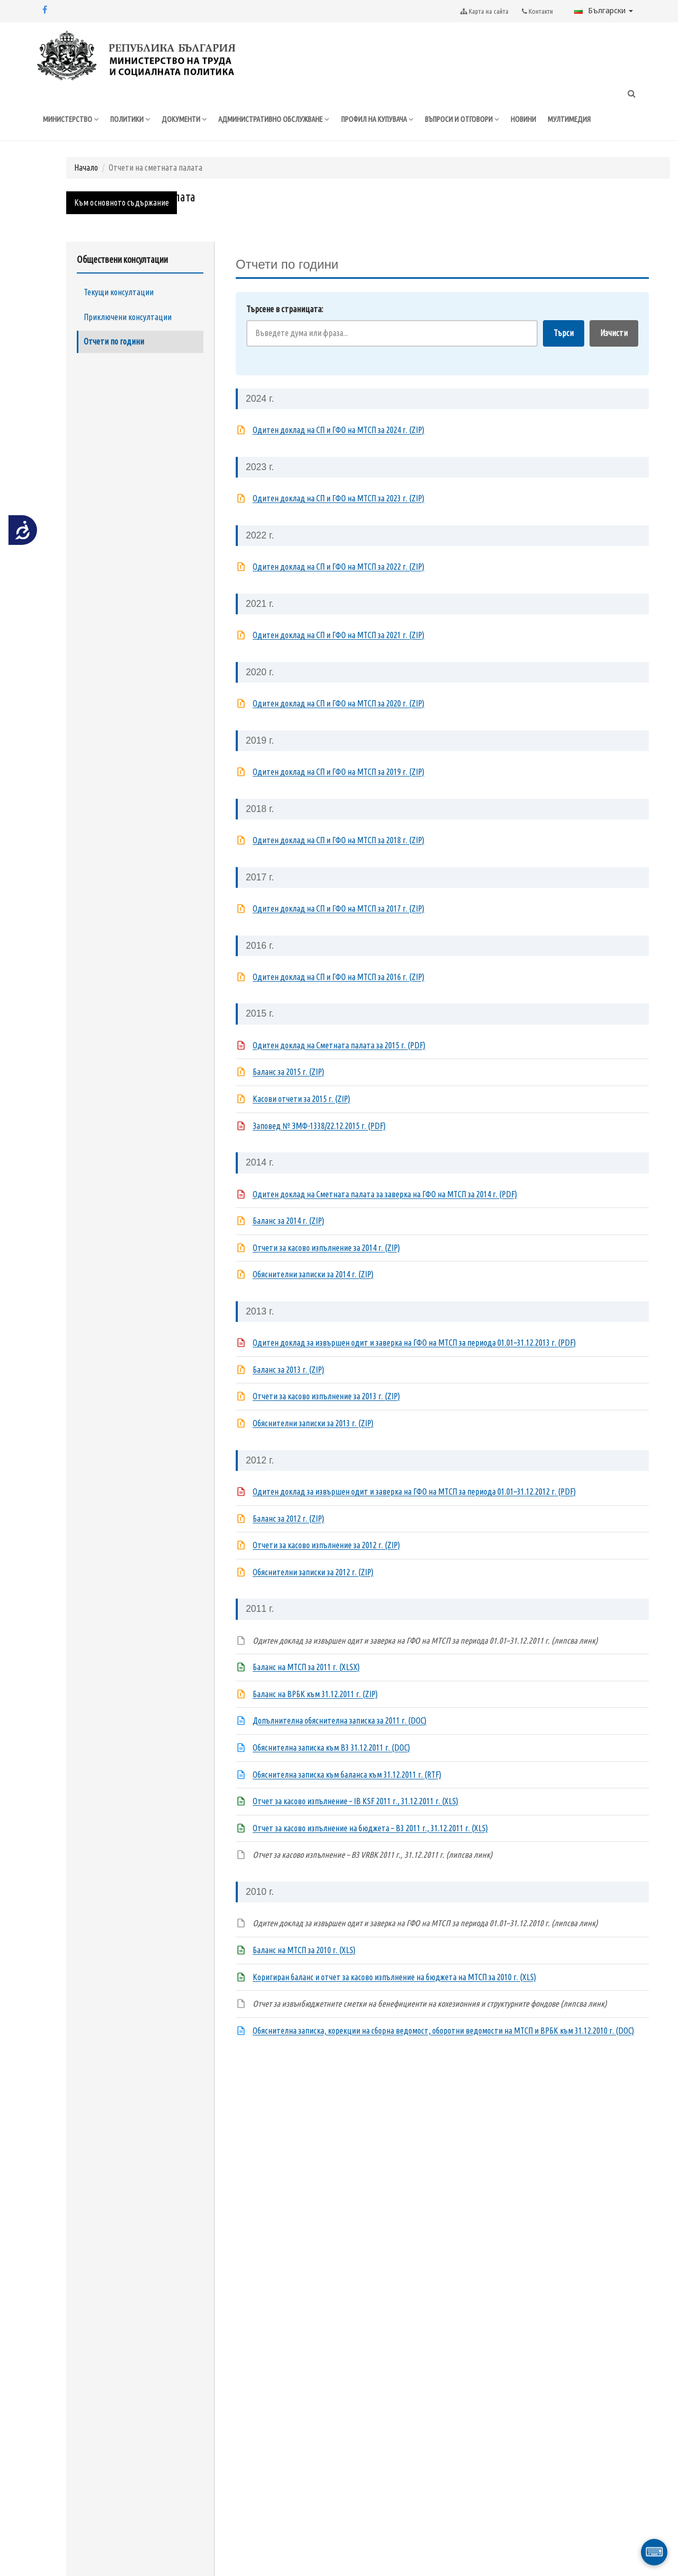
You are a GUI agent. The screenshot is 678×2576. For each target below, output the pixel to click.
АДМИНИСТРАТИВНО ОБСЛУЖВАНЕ (283, 120)
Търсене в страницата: (284, 331)
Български (603, 10)
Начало (86, 189)
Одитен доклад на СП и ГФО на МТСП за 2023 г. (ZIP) (338, 520)
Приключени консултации (128, 339)
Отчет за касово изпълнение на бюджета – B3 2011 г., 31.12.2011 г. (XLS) (370, 1850)
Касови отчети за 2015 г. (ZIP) (301, 1121)
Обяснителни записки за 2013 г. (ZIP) (313, 1445)
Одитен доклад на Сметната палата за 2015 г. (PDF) (339, 1067)
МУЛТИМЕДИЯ (596, 119)
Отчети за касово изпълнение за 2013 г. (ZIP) (326, 1418)
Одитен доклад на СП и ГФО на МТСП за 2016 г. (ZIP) (338, 999)
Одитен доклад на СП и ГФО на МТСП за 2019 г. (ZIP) (338, 794)
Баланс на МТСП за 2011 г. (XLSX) (306, 1689)
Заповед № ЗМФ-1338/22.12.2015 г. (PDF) (319, 1147)
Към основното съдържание (121, 225)
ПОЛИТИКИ (134, 120)
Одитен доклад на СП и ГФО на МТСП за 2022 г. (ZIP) (338, 589)
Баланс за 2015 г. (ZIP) (288, 1094)
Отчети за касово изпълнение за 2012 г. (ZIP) (326, 1567)
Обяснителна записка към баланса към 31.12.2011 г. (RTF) (347, 1796)
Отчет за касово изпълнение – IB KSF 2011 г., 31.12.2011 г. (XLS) (355, 1823)
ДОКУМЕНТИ (189, 120)
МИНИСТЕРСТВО (72, 120)
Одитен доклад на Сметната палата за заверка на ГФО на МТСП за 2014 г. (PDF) (385, 1216)
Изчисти (614, 355)
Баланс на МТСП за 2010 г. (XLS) (304, 1972)
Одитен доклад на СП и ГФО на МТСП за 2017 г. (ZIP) (338, 931)
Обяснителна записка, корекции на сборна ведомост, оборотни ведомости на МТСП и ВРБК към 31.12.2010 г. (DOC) (443, 2052)
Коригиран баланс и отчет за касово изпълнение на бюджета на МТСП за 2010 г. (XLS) (394, 1999)
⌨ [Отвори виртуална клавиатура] (654, 2552)
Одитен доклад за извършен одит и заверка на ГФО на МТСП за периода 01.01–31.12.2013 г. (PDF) (414, 1365)
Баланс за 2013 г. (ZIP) (288, 1391)
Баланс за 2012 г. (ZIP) (288, 1540)
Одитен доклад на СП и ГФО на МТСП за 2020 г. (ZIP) (338, 725)
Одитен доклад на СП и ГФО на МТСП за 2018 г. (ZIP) (338, 862)
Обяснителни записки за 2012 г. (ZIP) (313, 1594)
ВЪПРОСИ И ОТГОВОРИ (484, 120)
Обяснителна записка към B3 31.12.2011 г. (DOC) (331, 1770)
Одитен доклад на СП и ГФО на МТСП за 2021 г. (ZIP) (338, 657)
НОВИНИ (549, 119)
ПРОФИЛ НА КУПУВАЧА (393, 120)
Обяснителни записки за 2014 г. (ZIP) (313, 1296)
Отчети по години (114, 363)
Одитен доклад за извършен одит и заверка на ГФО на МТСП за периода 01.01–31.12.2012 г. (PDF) (414, 1514)
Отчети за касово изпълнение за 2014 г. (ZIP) (326, 1269)
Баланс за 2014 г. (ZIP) (288, 1243)
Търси (564, 355)
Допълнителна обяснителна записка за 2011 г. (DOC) (339, 1743)
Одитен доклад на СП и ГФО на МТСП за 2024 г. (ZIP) (338, 452)
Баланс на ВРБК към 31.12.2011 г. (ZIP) (315, 1716)
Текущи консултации (119, 314)
